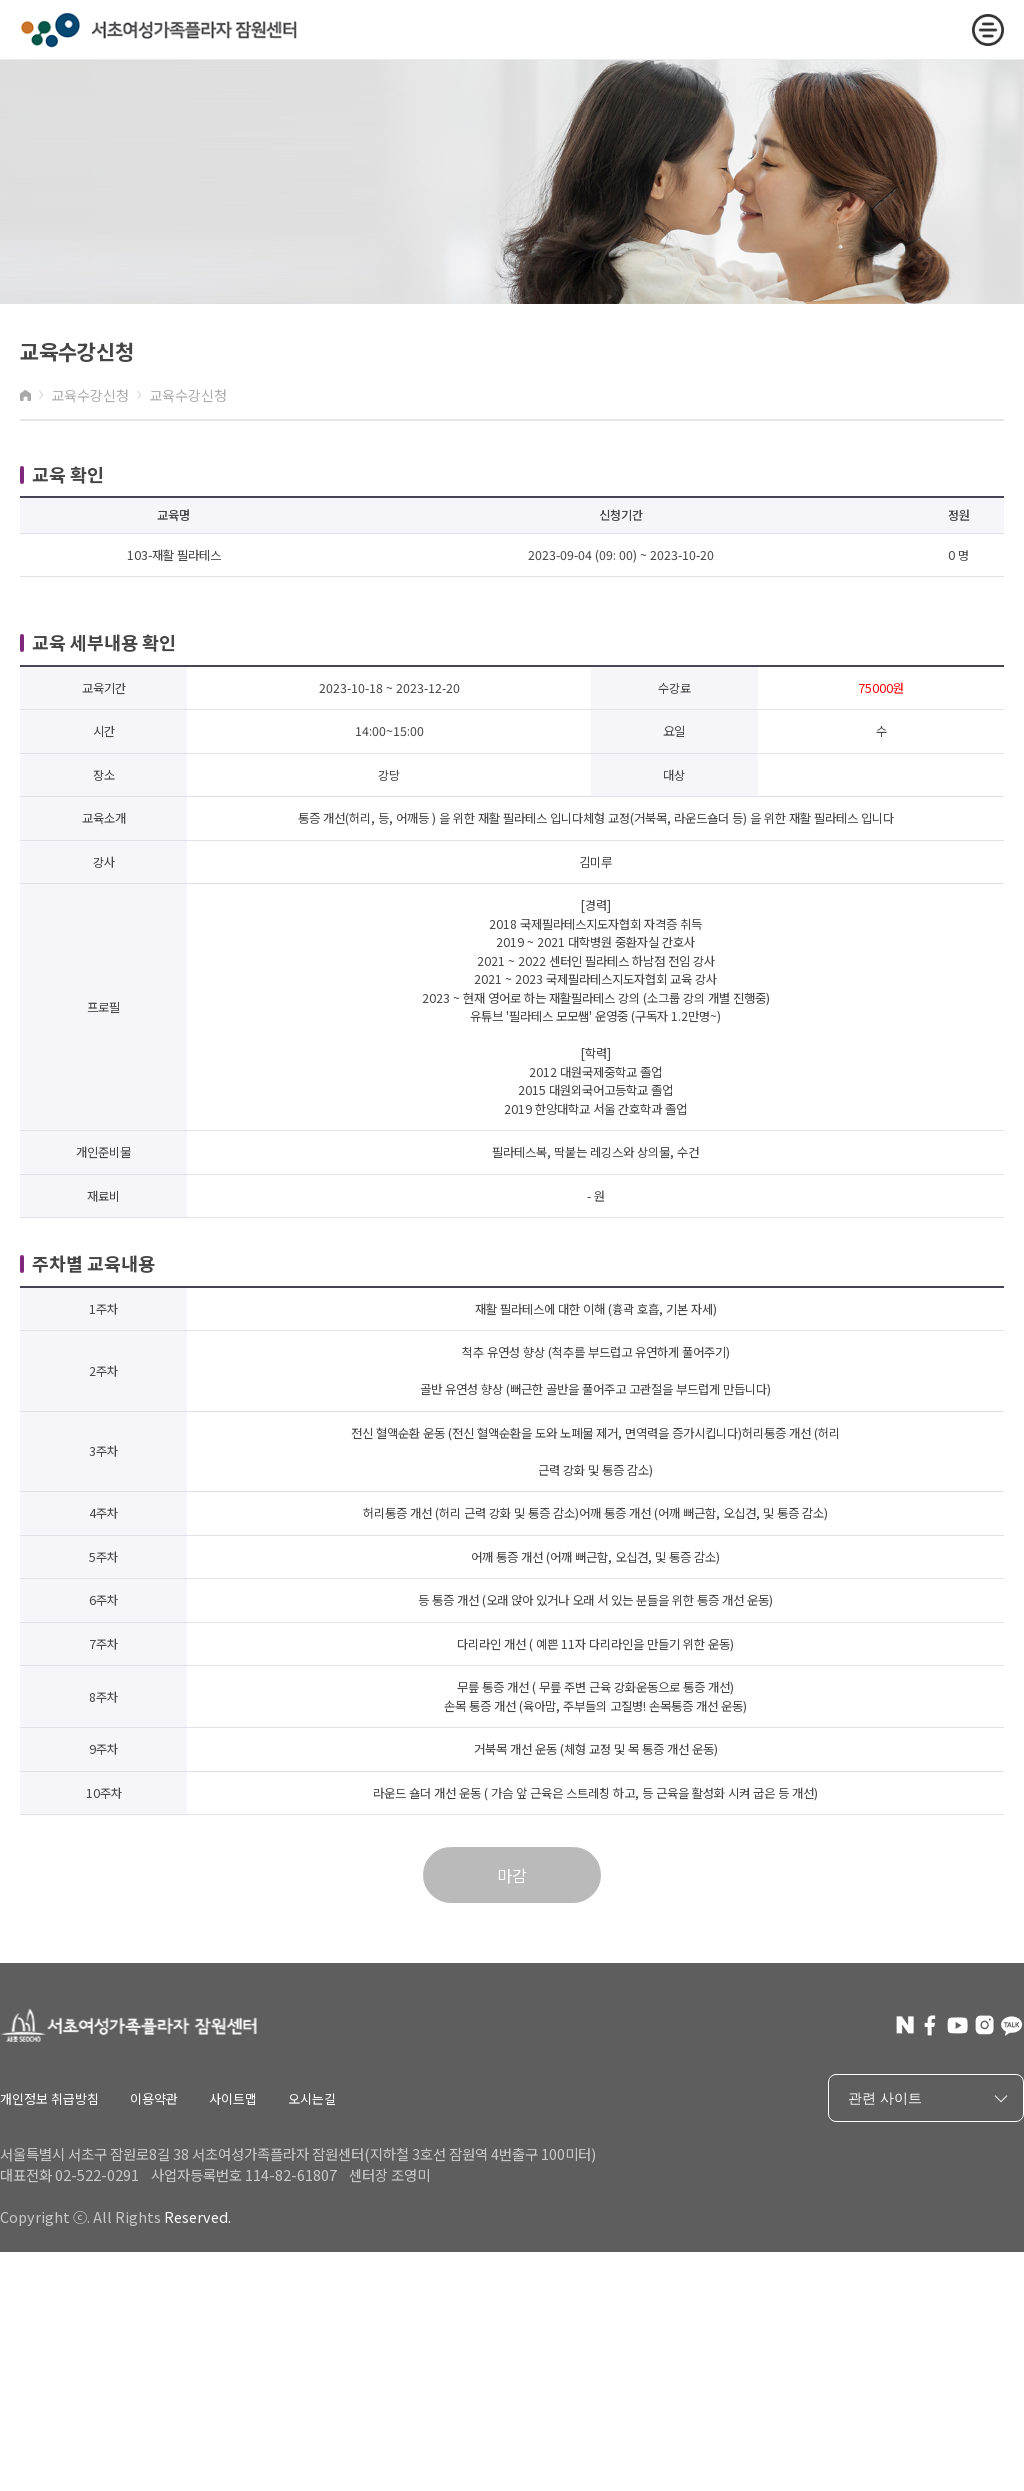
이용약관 (154, 2098)
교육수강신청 (90, 395)
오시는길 (312, 2098)
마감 (512, 1875)
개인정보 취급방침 (49, 2098)
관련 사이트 (930, 2099)
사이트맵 (233, 2098)
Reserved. (197, 2216)
